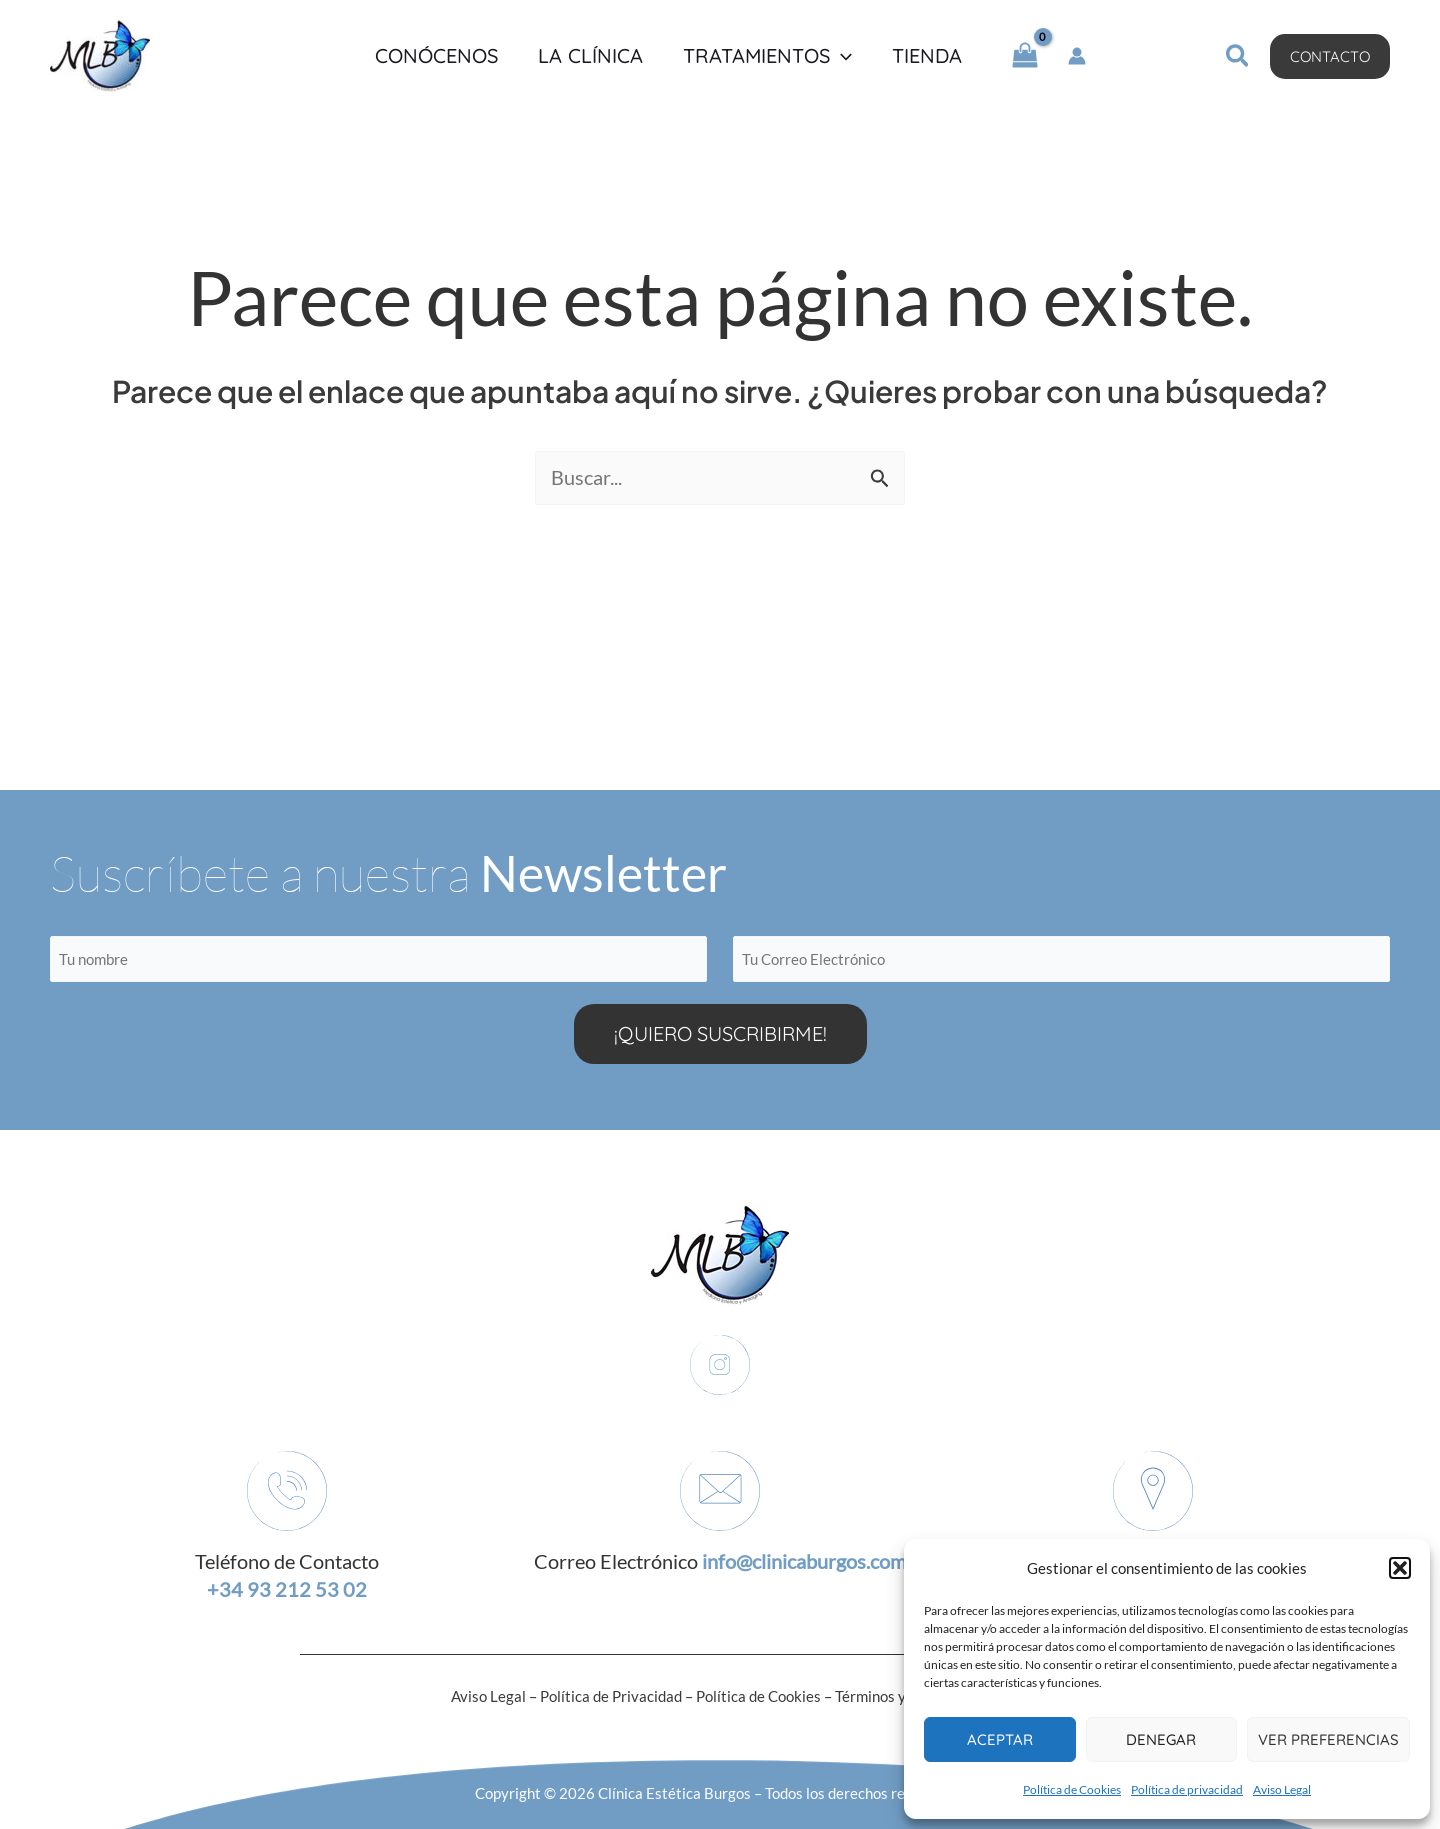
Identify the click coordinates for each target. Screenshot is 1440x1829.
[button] (1400, 1568)
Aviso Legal (1282, 1789)
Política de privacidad (1187, 1789)
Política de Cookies (1072, 1789)
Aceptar (1000, 1739)
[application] (841, 56)
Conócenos (436, 56)
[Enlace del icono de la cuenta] (1077, 56)
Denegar (1161, 1739)
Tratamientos (767, 56)
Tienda (927, 56)
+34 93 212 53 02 (287, 1590)
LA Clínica (590, 56)
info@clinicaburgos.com (804, 1562)
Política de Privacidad (611, 1696)
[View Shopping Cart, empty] (1025, 56)
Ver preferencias (1328, 1739)
